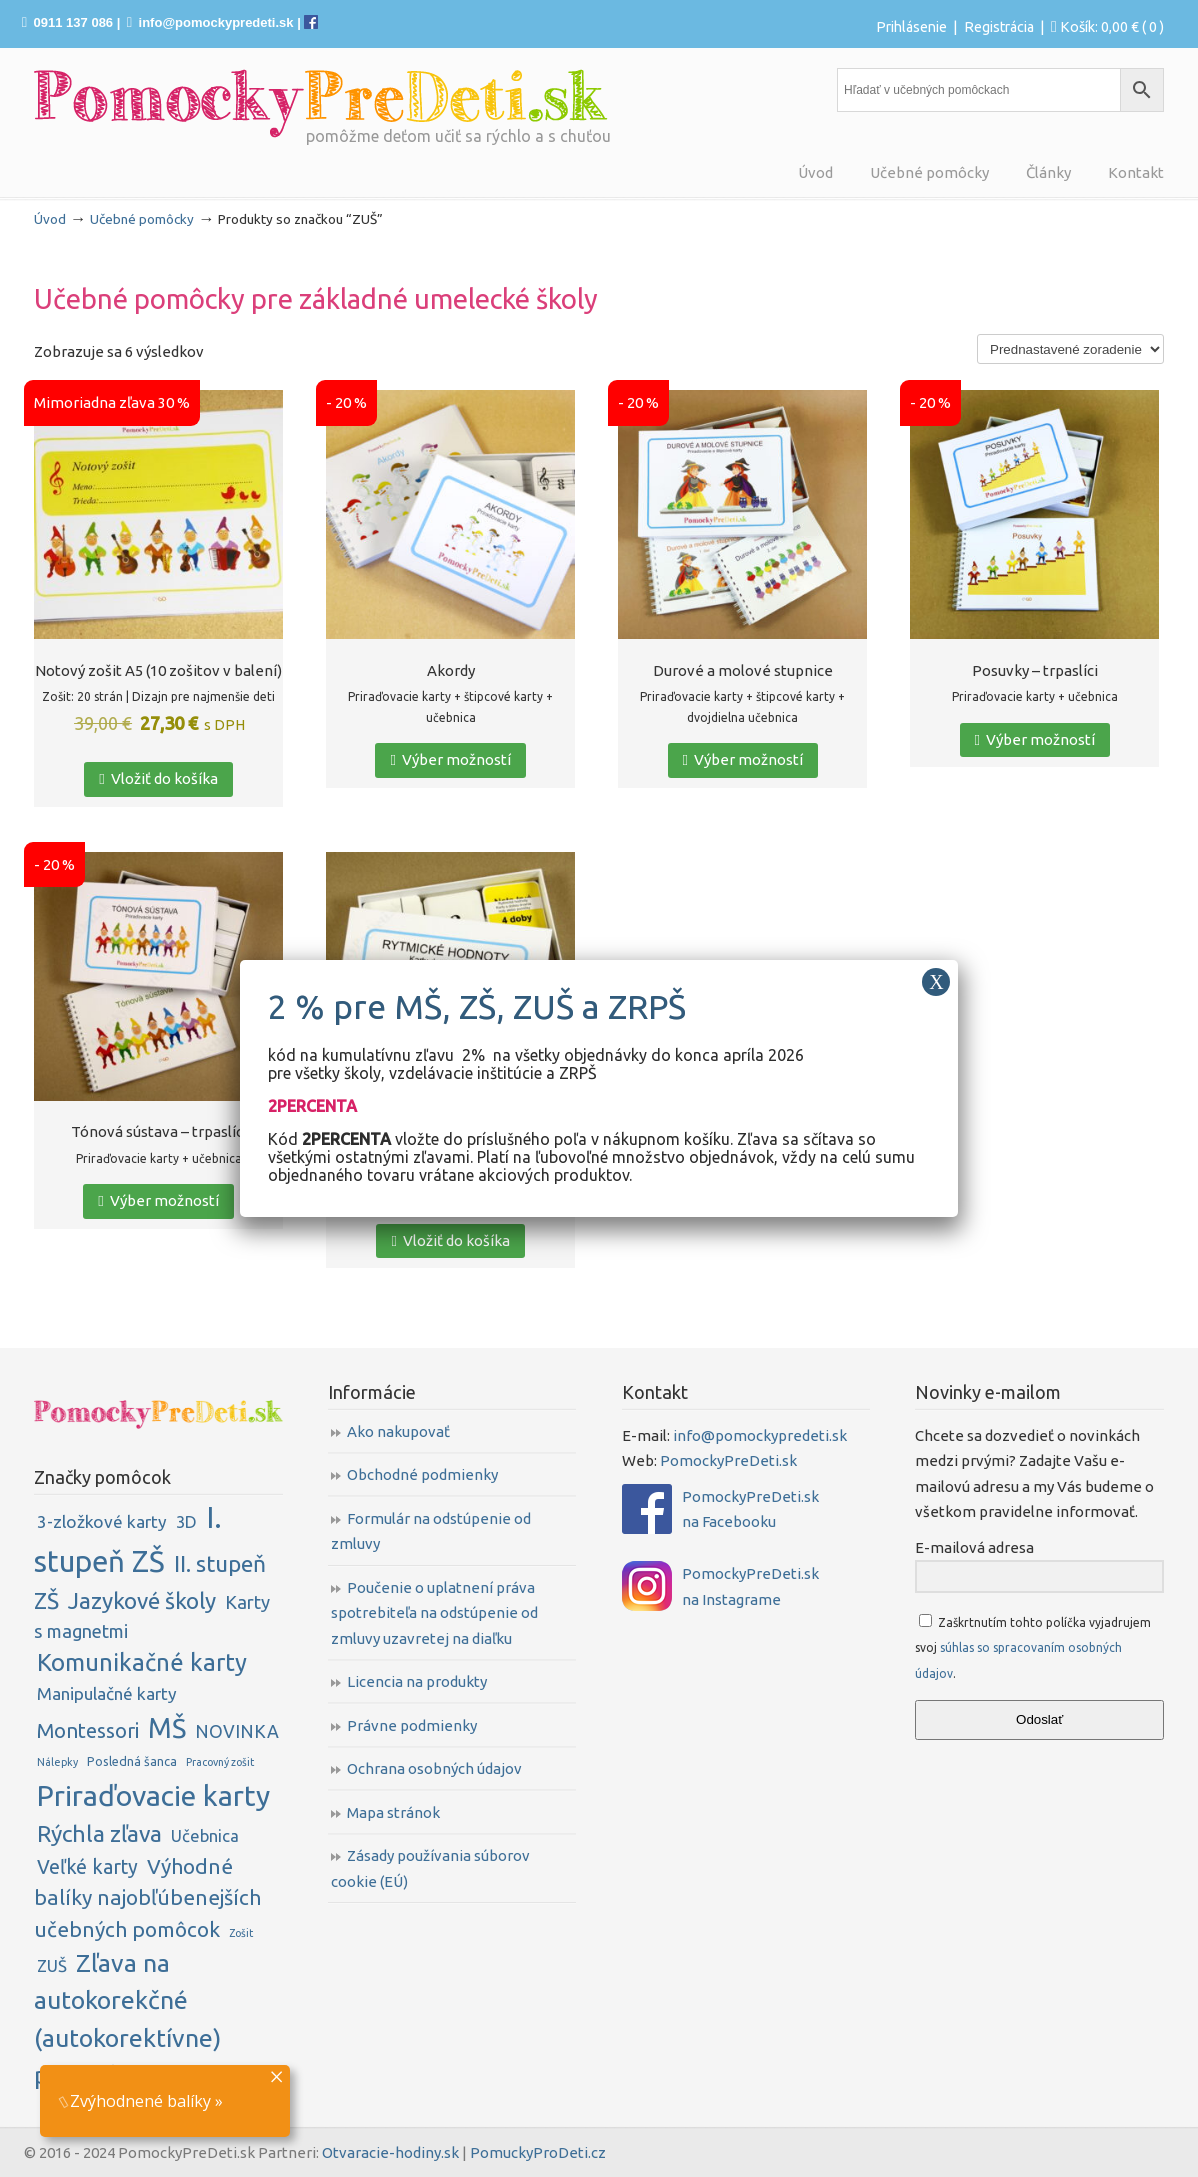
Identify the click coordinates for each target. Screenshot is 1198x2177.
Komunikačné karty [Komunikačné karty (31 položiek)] (142, 1662)
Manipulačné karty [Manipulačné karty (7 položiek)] (107, 1693)
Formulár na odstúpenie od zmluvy (431, 1531)
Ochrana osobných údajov (434, 1768)
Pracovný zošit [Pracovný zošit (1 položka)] (220, 1762)
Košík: (1112, 27)
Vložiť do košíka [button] (158, 778)
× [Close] (276, 2075)
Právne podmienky (412, 1725)
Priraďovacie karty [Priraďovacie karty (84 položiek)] (153, 1795)
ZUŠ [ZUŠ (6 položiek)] (52, 1965)
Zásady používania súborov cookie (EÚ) (430, 1868)
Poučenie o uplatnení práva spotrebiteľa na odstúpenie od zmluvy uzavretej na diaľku (434, 1613)
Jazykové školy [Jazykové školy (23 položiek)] (142, 1600)
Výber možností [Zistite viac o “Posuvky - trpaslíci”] (1035, 739)
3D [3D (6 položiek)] (186, 1521)
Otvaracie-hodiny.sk (390, 2152)
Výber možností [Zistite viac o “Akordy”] (450, 759)
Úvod (50, 219)
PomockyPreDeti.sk (728, 1460)
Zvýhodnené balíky (135, 2101)
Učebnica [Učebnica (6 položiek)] (205, 1835)
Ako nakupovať (398, 1431)
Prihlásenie (911, 27)
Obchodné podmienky (422, 1474)
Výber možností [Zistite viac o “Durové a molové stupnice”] (743, 759)
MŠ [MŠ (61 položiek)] (167, 1728)
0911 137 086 (74, 22)
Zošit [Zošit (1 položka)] (241, 1933)
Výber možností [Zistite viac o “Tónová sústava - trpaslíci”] (158, 1200)
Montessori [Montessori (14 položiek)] (88, 1730)
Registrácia (999, 27)
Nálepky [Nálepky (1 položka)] (57, 1762)
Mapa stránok (393, 1812)
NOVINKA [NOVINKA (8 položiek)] (237, 1731)
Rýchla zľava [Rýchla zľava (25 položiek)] (99, 1833)
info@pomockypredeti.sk (216, 22)
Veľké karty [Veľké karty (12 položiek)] (87, 1867)
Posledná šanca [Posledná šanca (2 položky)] (132, 1761)
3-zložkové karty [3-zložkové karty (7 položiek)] (102, 1521)
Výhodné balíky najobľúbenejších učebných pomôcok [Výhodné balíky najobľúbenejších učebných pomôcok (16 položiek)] (147, 1898)
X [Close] (936, 982)
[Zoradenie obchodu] (1070, 349)
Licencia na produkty (417, 1681)
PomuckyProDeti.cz (538, 2152)
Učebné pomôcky (142, 219)
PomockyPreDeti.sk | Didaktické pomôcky (321, 103)
